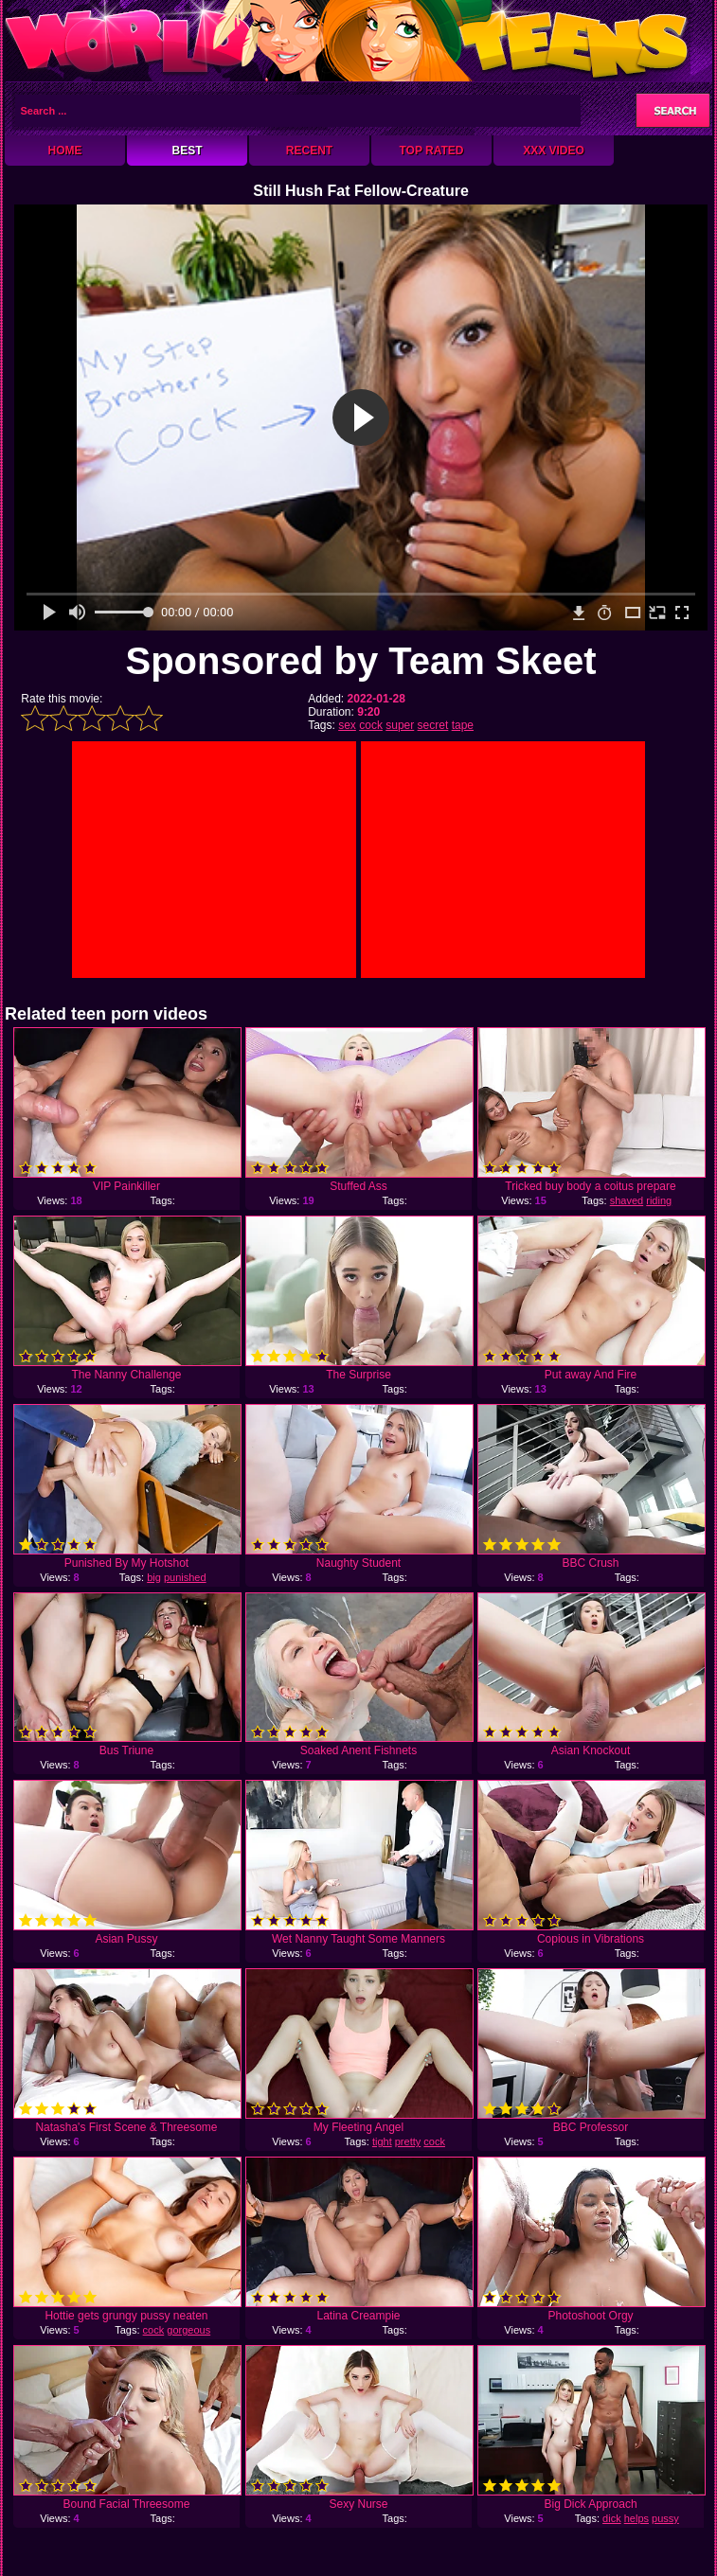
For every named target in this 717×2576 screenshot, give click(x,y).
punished (185, 1577)
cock (371, 725)
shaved (626, 1200)
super (399, 725)
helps (636, 2518)
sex (347, 725)
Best (186, 150)
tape (463, 725)
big (154, 1577)
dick (611, 2518)
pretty (408, 2141)
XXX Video (553, 150)
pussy (665, 2518)
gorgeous (188, 2330)
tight (382, 2141)
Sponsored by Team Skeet (360, 661)
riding (659, 1200)
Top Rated (431, 150)
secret (433, 725)
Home (65, 150)
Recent (309, 150)
